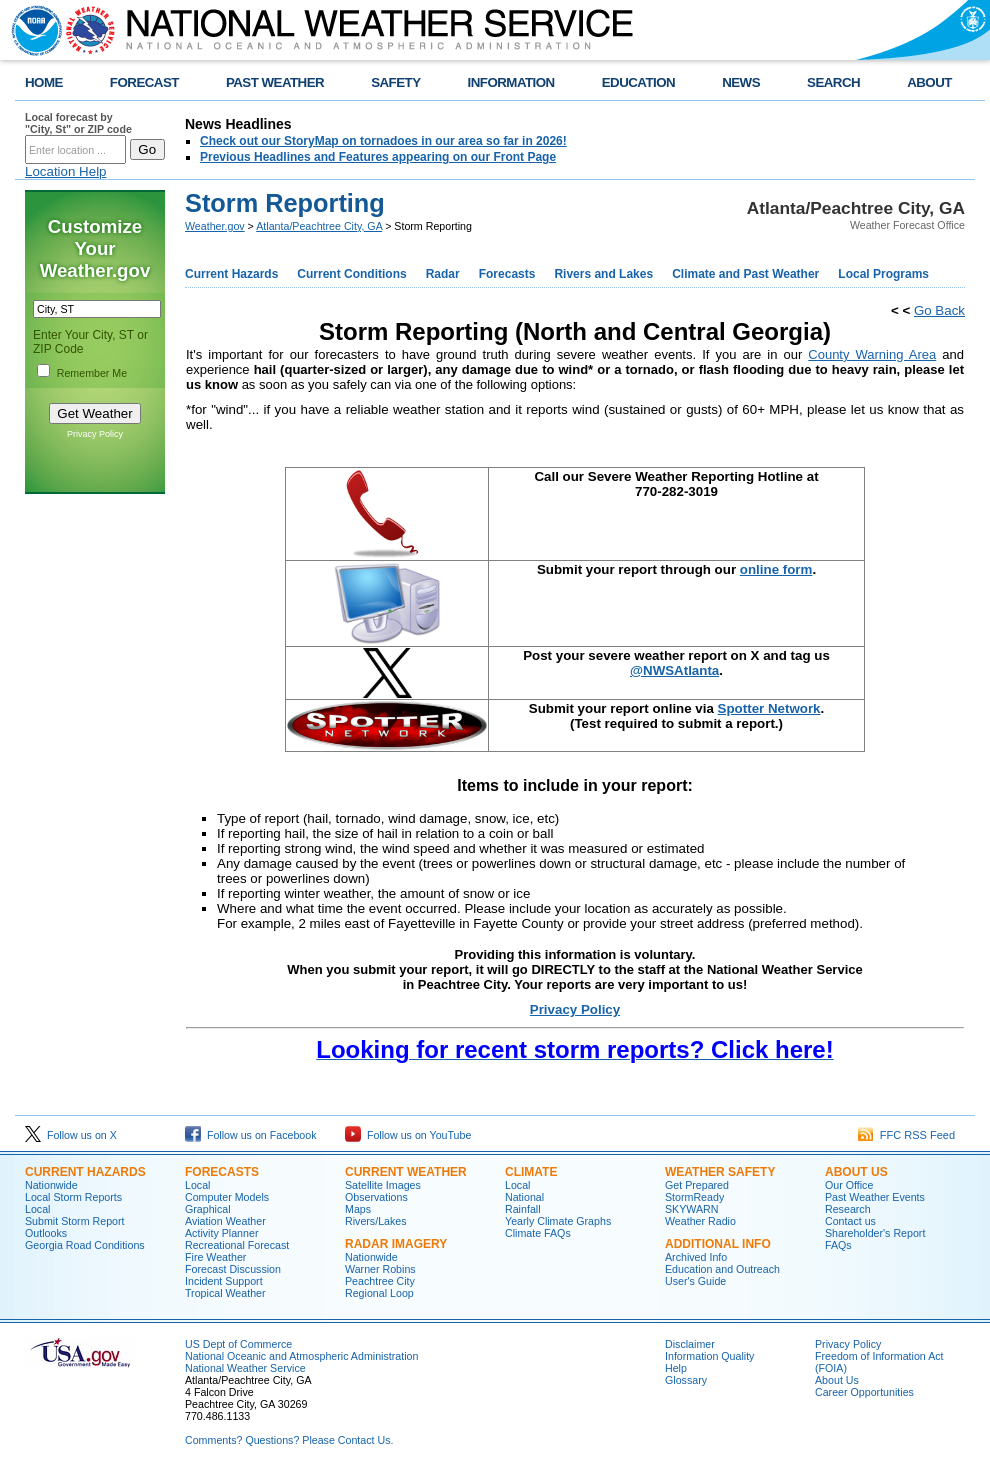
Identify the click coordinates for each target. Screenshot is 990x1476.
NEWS (741, 82)
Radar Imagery (396, 1244)
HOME (44, 82)
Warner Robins (380, 1269)
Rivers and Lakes (603, 274)
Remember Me (92, 373)
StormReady (694, 1197)
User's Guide (695, 1281)
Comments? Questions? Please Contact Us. (289, 1440)
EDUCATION (638, 82)
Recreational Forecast (237, 1245)
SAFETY (395, 82)
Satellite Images (383, 1185)
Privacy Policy (95, 434)
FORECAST (144, 82)
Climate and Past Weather (745, 274)
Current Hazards (231, 274)
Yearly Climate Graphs (558, 1221)
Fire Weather (215, 1257)
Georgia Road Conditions (85, 1245)
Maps (358, 1209)
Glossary (686, 1380)
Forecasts (507, 274)
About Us (856, 1172)
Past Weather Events (875, 1197)
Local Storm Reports (73, 1197)
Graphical (208, 1209)
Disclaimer (690, 1344)
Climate (531, 1172)
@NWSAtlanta (674, 670)
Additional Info (718, 1244)
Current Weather (406, 1172)
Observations (376, 1197)
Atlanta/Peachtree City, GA (319, 226)
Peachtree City (380, 1281)
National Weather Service (245, 1368)
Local (37, 1209)
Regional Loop (379, 1293)
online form (776, 569)
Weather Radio (700, 1221)
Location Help (66, 171)
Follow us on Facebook (251, 1135)
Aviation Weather (225, 1221)
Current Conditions (351, 274)
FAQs (838, 1245)
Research (848, 1209)
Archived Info (696, 1257)
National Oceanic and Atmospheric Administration (301, 1356)
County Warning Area (872, 354)
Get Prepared (697, 1185)
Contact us (850, 1221)
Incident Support (224, 1281)
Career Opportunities (864, 1392)
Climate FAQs (538, 1233)
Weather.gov (215, 226)
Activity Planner (221, 1233)
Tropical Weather (225, 1293)
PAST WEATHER (275, 82)
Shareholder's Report (875, 1233)
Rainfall (523, 1209)
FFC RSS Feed (906, 1135)
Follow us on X (71, 1135)
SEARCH (833, 82)
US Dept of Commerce (238, 1344)
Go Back (939, 310)
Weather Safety (720, 1172)
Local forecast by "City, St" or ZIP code (78, 123)
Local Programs (883, 274)
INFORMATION (511, 82)
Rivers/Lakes (376, 1221)
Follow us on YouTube (408, 1135)
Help (676, 1368)
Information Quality (709, 1356)
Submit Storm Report (75, 1221)
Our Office (849, 1185)
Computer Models (227, 1197)
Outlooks (46, 1233)
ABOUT (929, 82)
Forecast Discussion (233, 1269)
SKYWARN (691, 1209)
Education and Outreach (722, 1269)
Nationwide (51, 1185)
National (524, 1197)
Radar (443, 274)
